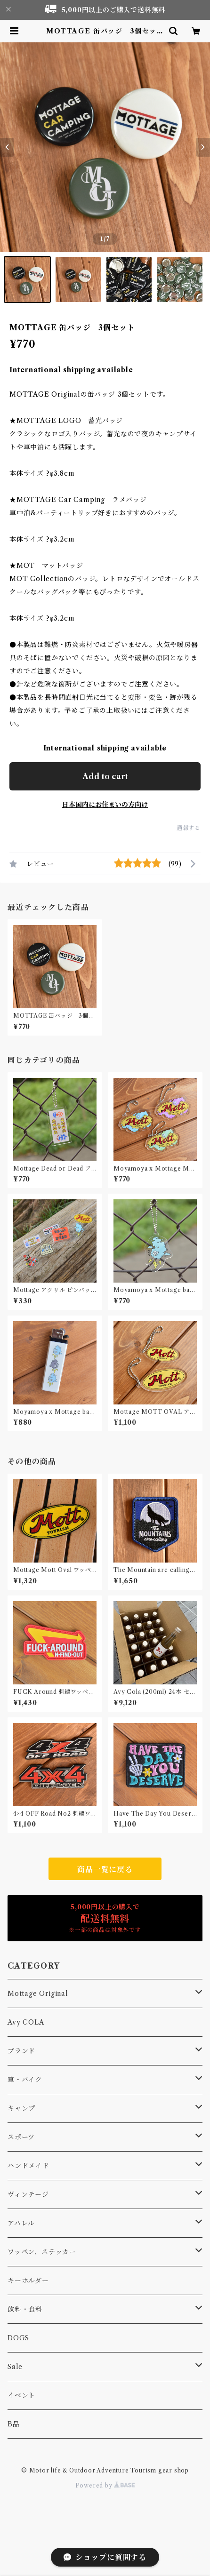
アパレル (21, 2223)
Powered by (105, 2485)
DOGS (18, 2338)
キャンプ (21, 2108)
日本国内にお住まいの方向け (105, 804)
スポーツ (21, 2137)
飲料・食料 (25, 2309)
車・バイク (25, 2079)
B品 (14, 2424)
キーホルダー (28, 2280)
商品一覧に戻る (105, 1869)
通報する (189, 827)
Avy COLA (26, 2022)
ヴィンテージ (28, 2194)
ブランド (21, 2051)
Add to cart (105, 776)
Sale (15, 2366)
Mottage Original (38, 1993)
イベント (21, 2395)
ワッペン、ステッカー (42, 2252)
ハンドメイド (28, 2165)
